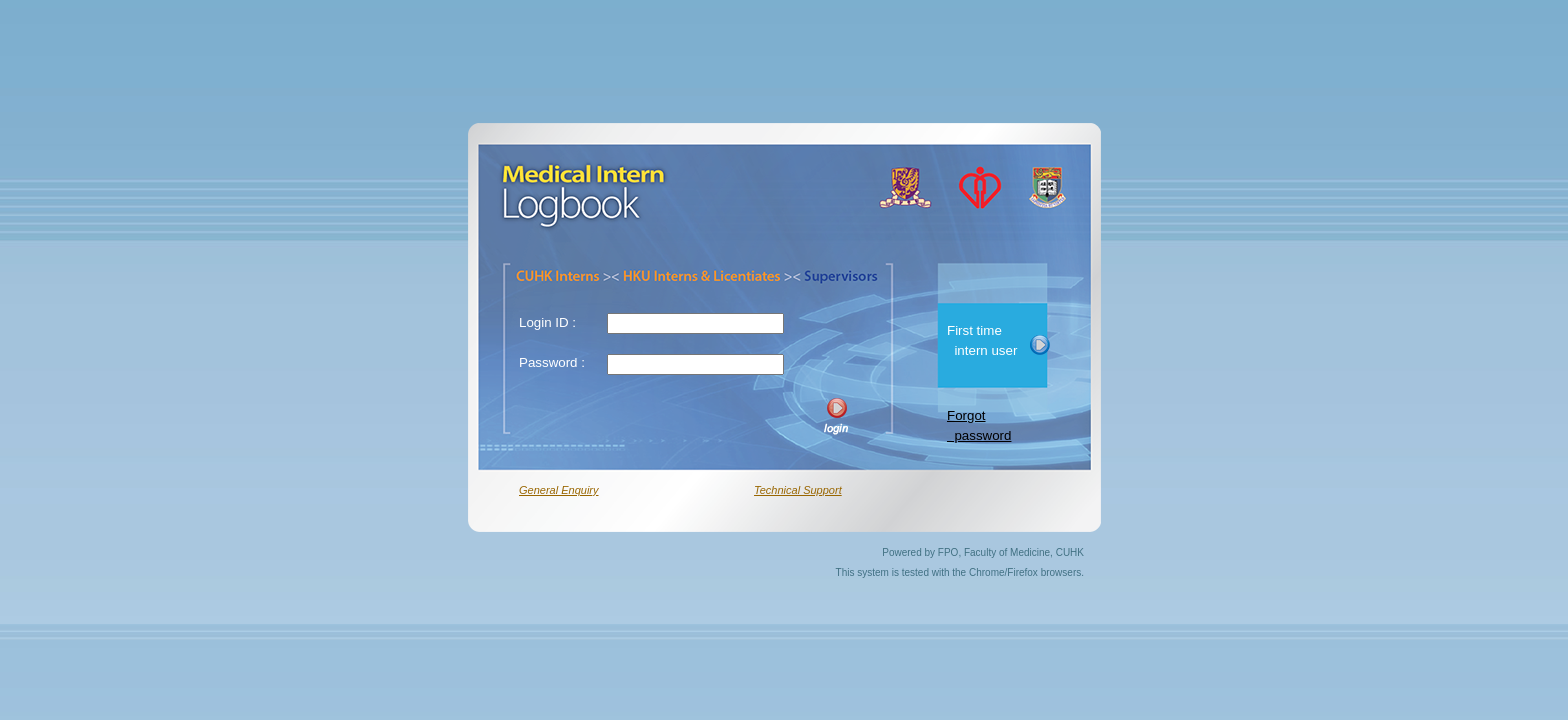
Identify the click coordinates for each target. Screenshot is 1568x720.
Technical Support (798, 490)
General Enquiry (559, 490)
